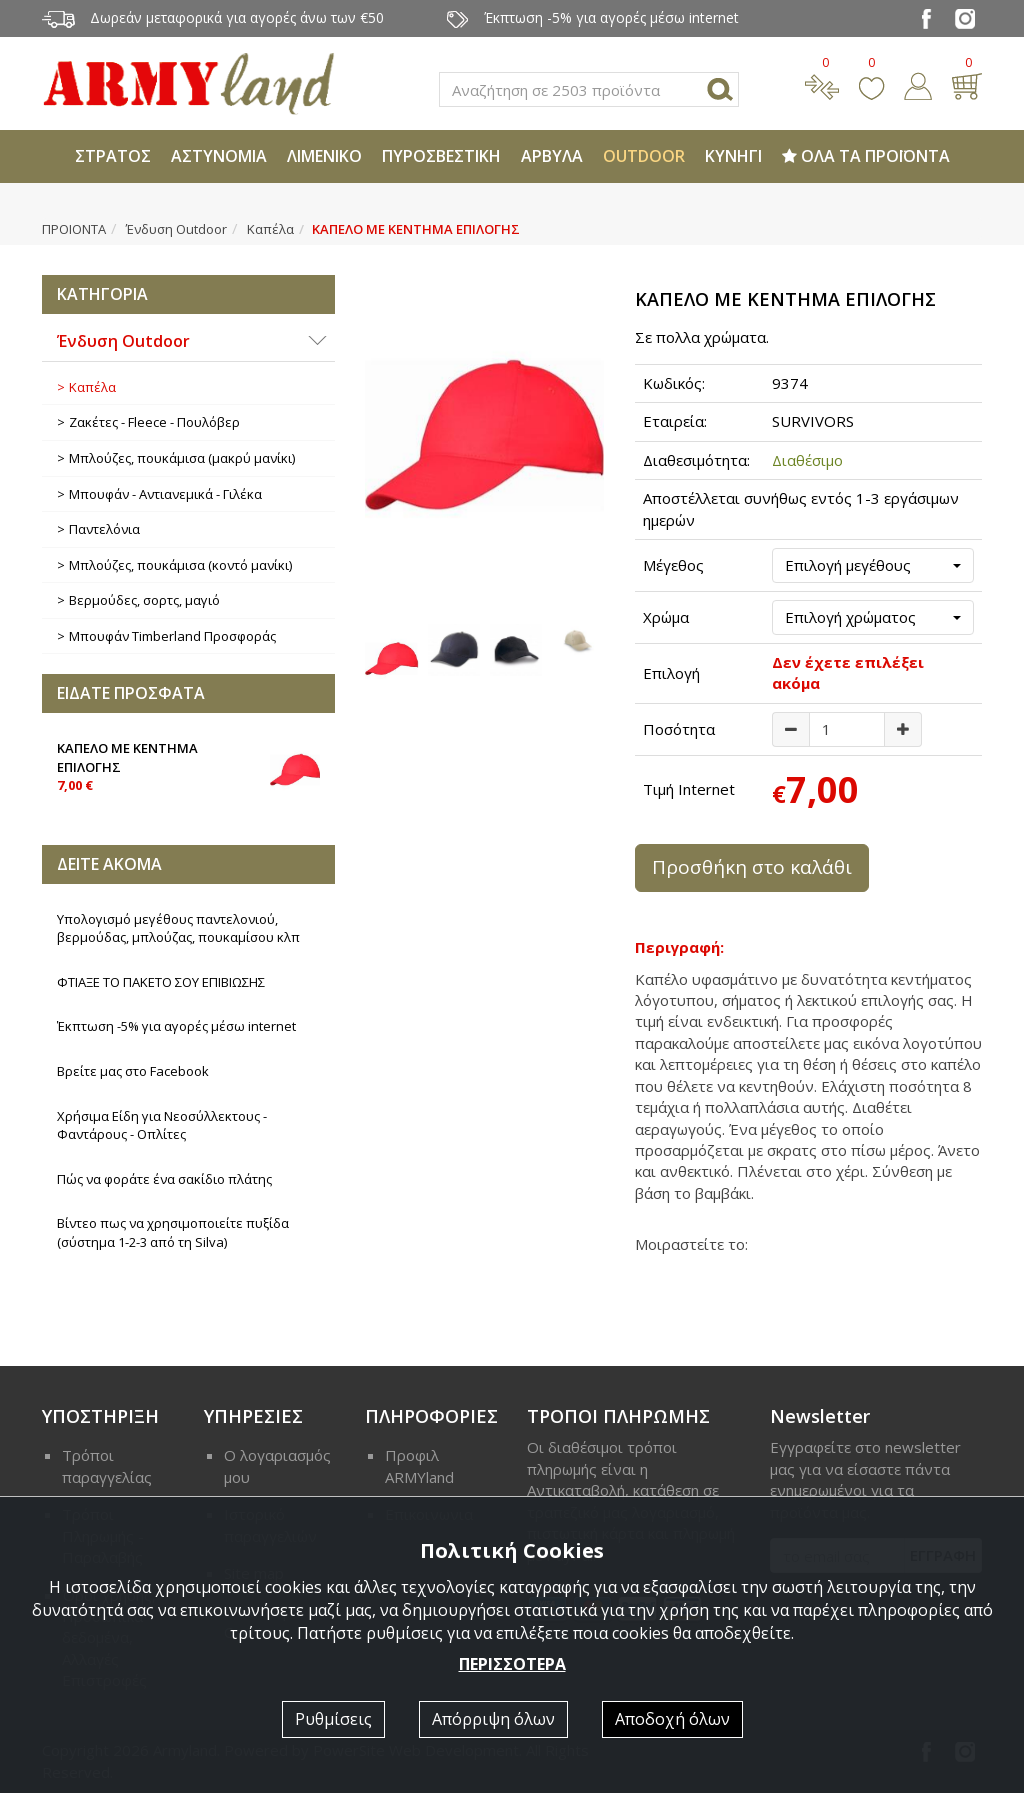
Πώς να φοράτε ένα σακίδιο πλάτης (164, 1179)
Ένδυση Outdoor (176, 229)
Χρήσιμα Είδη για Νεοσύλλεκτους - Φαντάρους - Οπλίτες (162, 1125)
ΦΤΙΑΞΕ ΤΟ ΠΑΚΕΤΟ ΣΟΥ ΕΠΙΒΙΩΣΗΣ (161, 982)
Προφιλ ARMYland (419, 1465)
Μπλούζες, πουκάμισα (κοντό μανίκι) (180, 565)
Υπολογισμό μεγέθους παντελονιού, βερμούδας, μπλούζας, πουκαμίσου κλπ (178, 928)
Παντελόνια (104, 529)
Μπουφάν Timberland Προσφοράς (172, 636)
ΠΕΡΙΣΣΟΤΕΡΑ (512, 1664)
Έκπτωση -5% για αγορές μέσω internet (176, 1026)
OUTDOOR (644, 156)
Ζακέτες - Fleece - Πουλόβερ (154, 422)
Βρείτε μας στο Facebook (133, 1071)
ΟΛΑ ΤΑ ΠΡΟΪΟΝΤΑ (866, 156)
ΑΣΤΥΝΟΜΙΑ (219, 156)
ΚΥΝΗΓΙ (733, 156)
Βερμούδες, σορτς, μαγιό (144, 600)
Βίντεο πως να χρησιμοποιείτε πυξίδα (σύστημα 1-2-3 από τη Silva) (173, 1232)
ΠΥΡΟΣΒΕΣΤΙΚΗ (441, 156)
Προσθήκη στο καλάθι (752, 867)
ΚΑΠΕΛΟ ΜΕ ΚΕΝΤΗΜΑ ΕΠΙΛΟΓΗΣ (188, 765)
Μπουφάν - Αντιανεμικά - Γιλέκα (165, 494)
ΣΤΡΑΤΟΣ (113, 156)
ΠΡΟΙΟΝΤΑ (74, 229)
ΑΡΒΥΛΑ (552, 156)
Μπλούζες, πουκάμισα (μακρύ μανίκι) (182, 458)
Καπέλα (270, 229)
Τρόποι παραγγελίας (107, 1465)
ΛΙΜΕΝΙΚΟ (324, 156)
